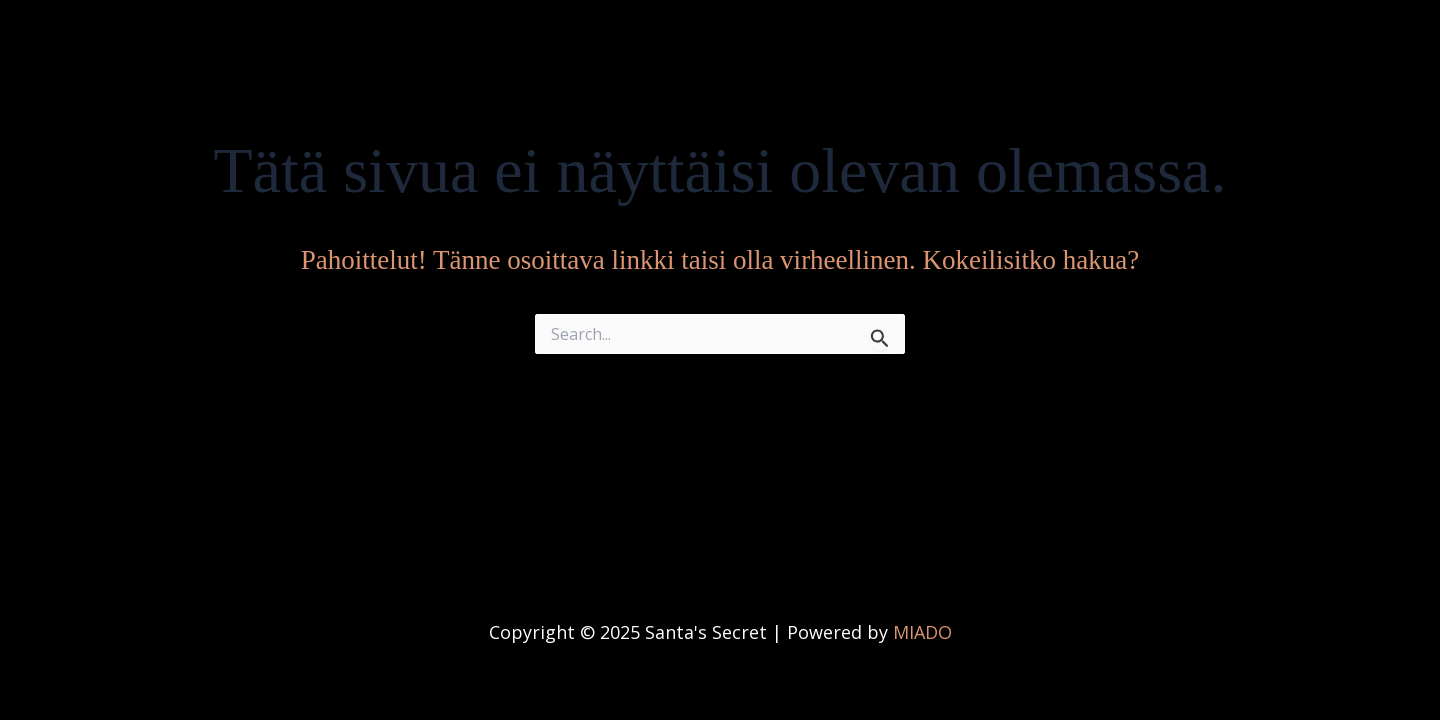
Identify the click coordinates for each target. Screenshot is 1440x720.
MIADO (922, 632)
